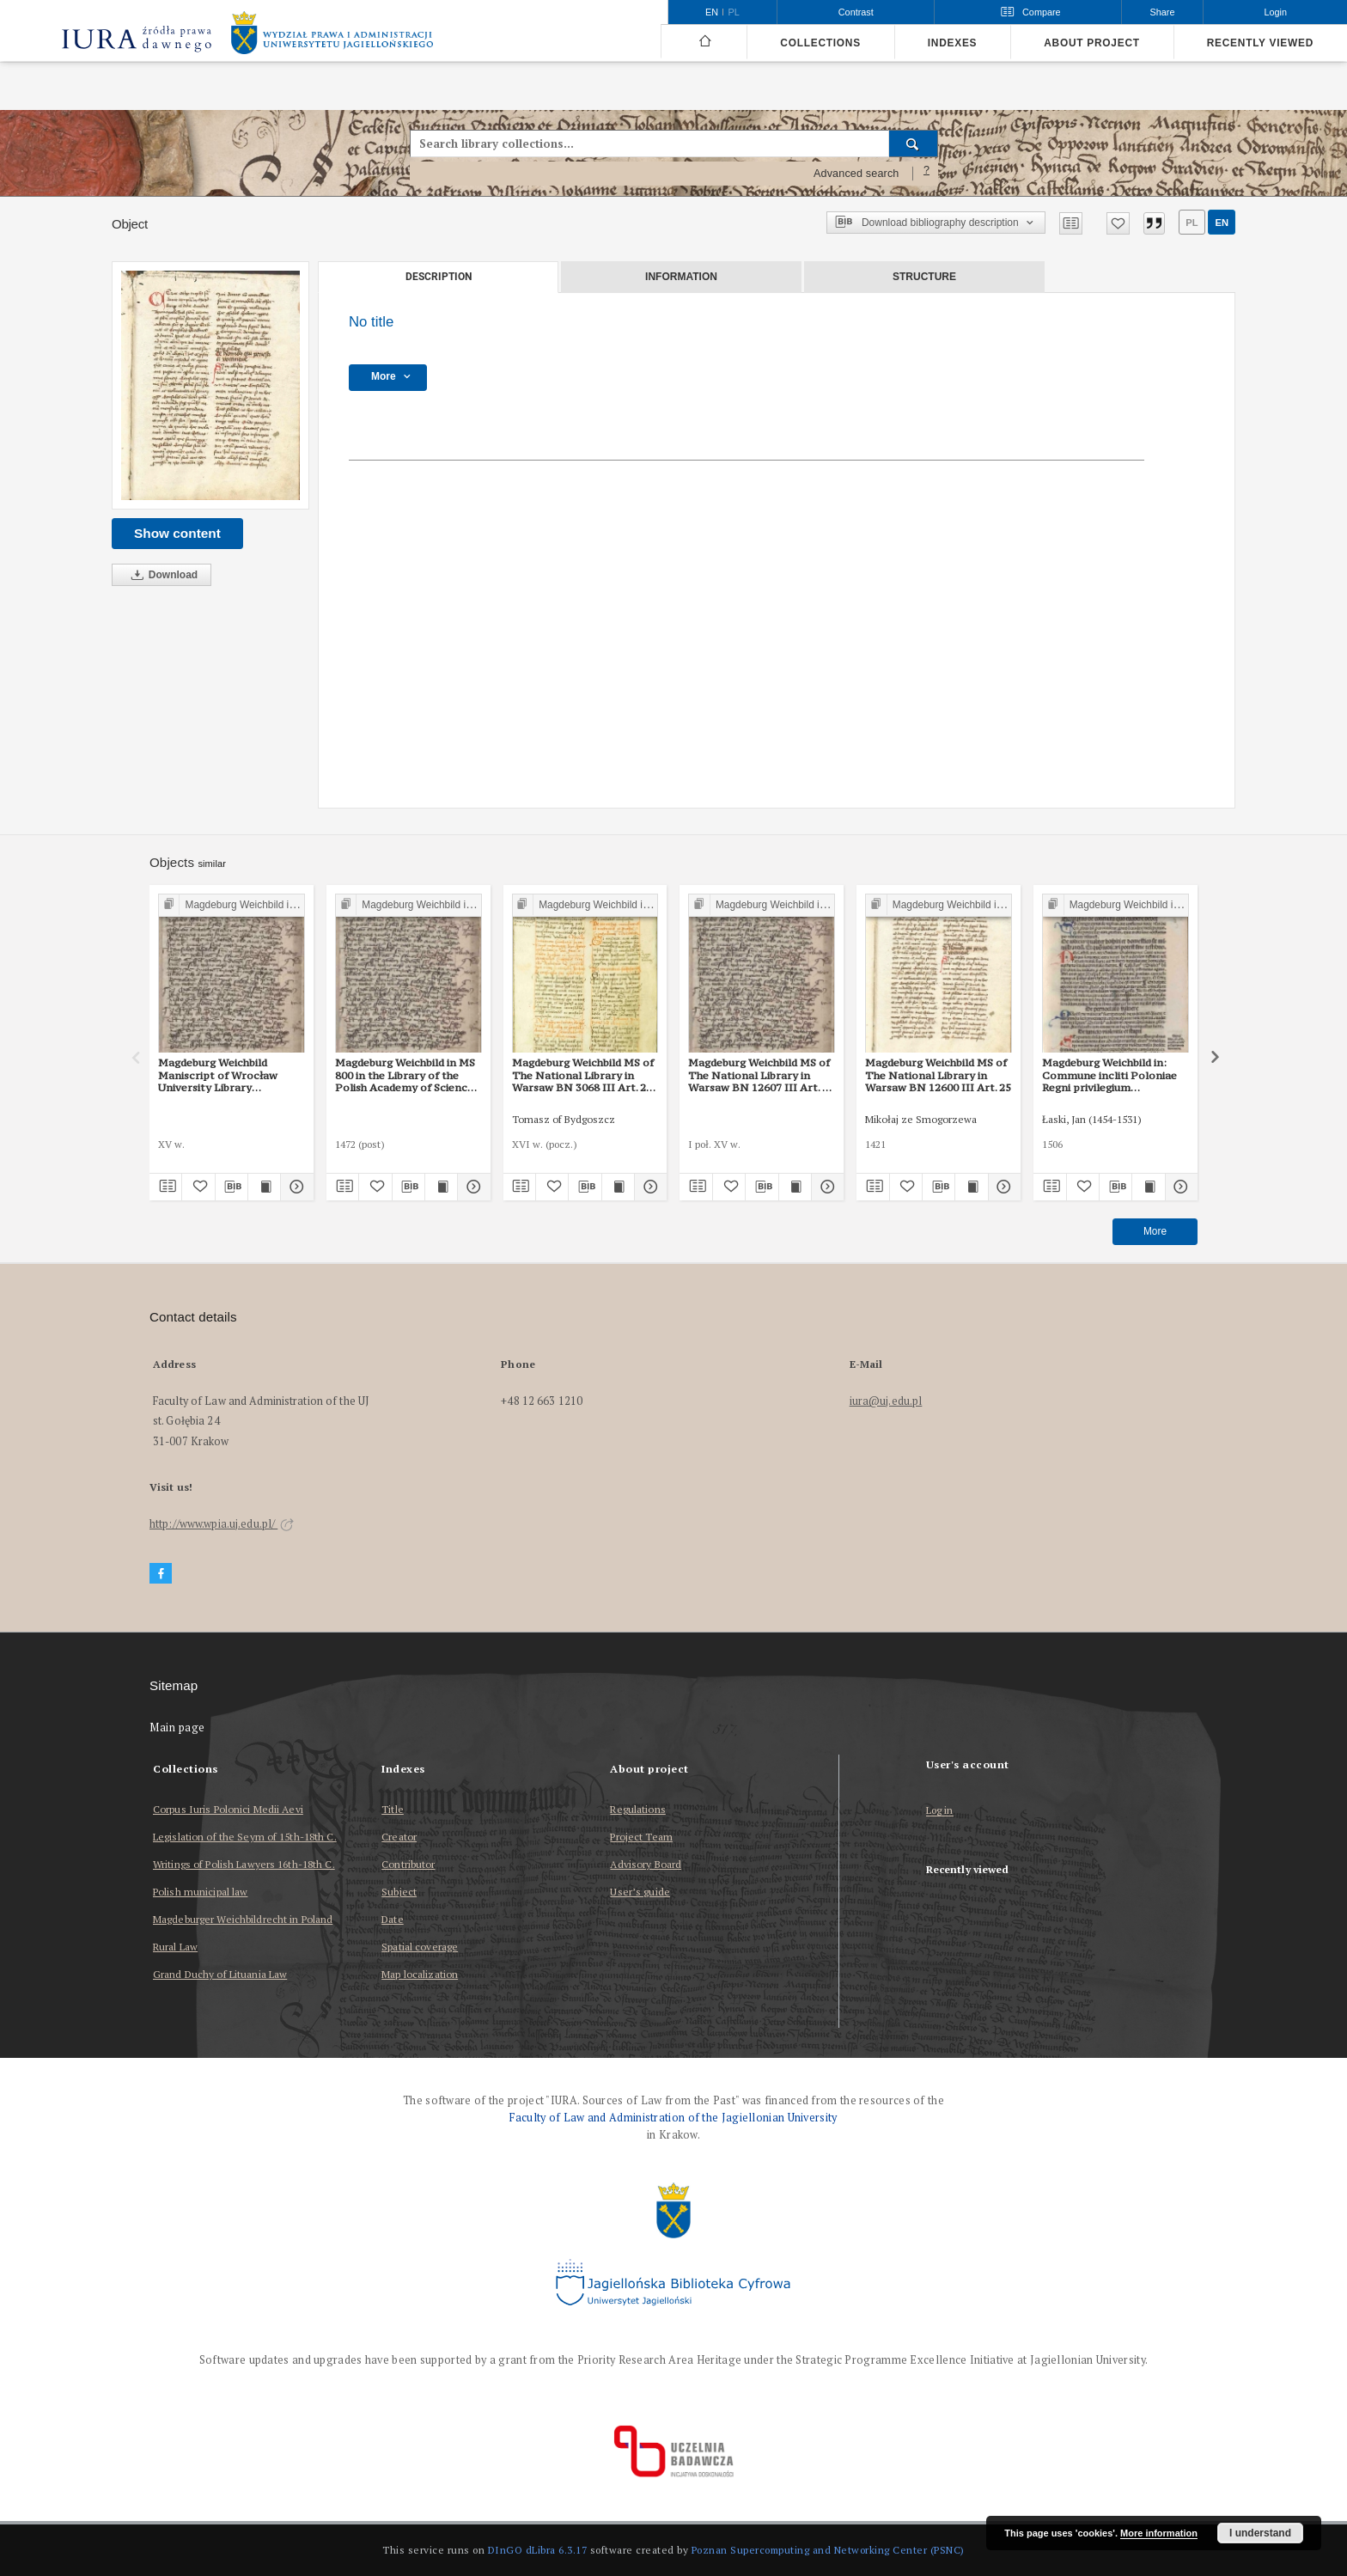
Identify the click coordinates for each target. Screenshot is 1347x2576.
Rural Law (175, 1946)
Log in (940, 1810)
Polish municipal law (200, 1891)
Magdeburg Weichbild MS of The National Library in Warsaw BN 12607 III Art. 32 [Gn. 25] (761, 1075)
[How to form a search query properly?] (927, 173)
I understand (1260, 2533)
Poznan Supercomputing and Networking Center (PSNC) (828, 2549)
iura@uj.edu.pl (886, 1401)
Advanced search (856, 174)
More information (1159, 2533)
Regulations (637, 1809)
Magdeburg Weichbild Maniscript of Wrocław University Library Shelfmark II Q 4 (217, 1075)
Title (392, 1809)
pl (1191, 222)
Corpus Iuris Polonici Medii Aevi (228, 1809)
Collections (820, 43)
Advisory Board (645, 1864)
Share (1162, 12)
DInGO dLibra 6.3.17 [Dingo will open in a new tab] (538, 2549)
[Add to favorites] (1118, 223)
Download (161, 575)
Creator (399, 1836)
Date (392, 1919)
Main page (177, 1727)
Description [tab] (438, 277)
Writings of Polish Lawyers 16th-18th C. (244, 1864)
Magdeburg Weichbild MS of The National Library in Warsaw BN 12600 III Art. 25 (938, 1075)
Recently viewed (1260, 43)
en (1221, 222)
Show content (177, 533)
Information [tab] (681, 277)
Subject (399, 1891)
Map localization (419, 1974)
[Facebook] (160, 1573)
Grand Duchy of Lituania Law (220, 1974)
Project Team (641, 1836)
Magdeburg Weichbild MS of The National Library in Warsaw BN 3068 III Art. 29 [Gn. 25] (583, 1075)
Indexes (952, 43)
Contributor (408, 1864)
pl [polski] (734, 12)
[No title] (210, 385)
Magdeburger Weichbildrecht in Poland (242, 1919)
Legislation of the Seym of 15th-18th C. (245, 1836)
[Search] (913, 143)
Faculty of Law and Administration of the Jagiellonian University (673, 2117)
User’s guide (639, 1891)
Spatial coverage (419, 1946)
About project (1092, 43)
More (1155, 1231)
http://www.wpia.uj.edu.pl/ (221, 1524)
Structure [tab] (924, 277)
